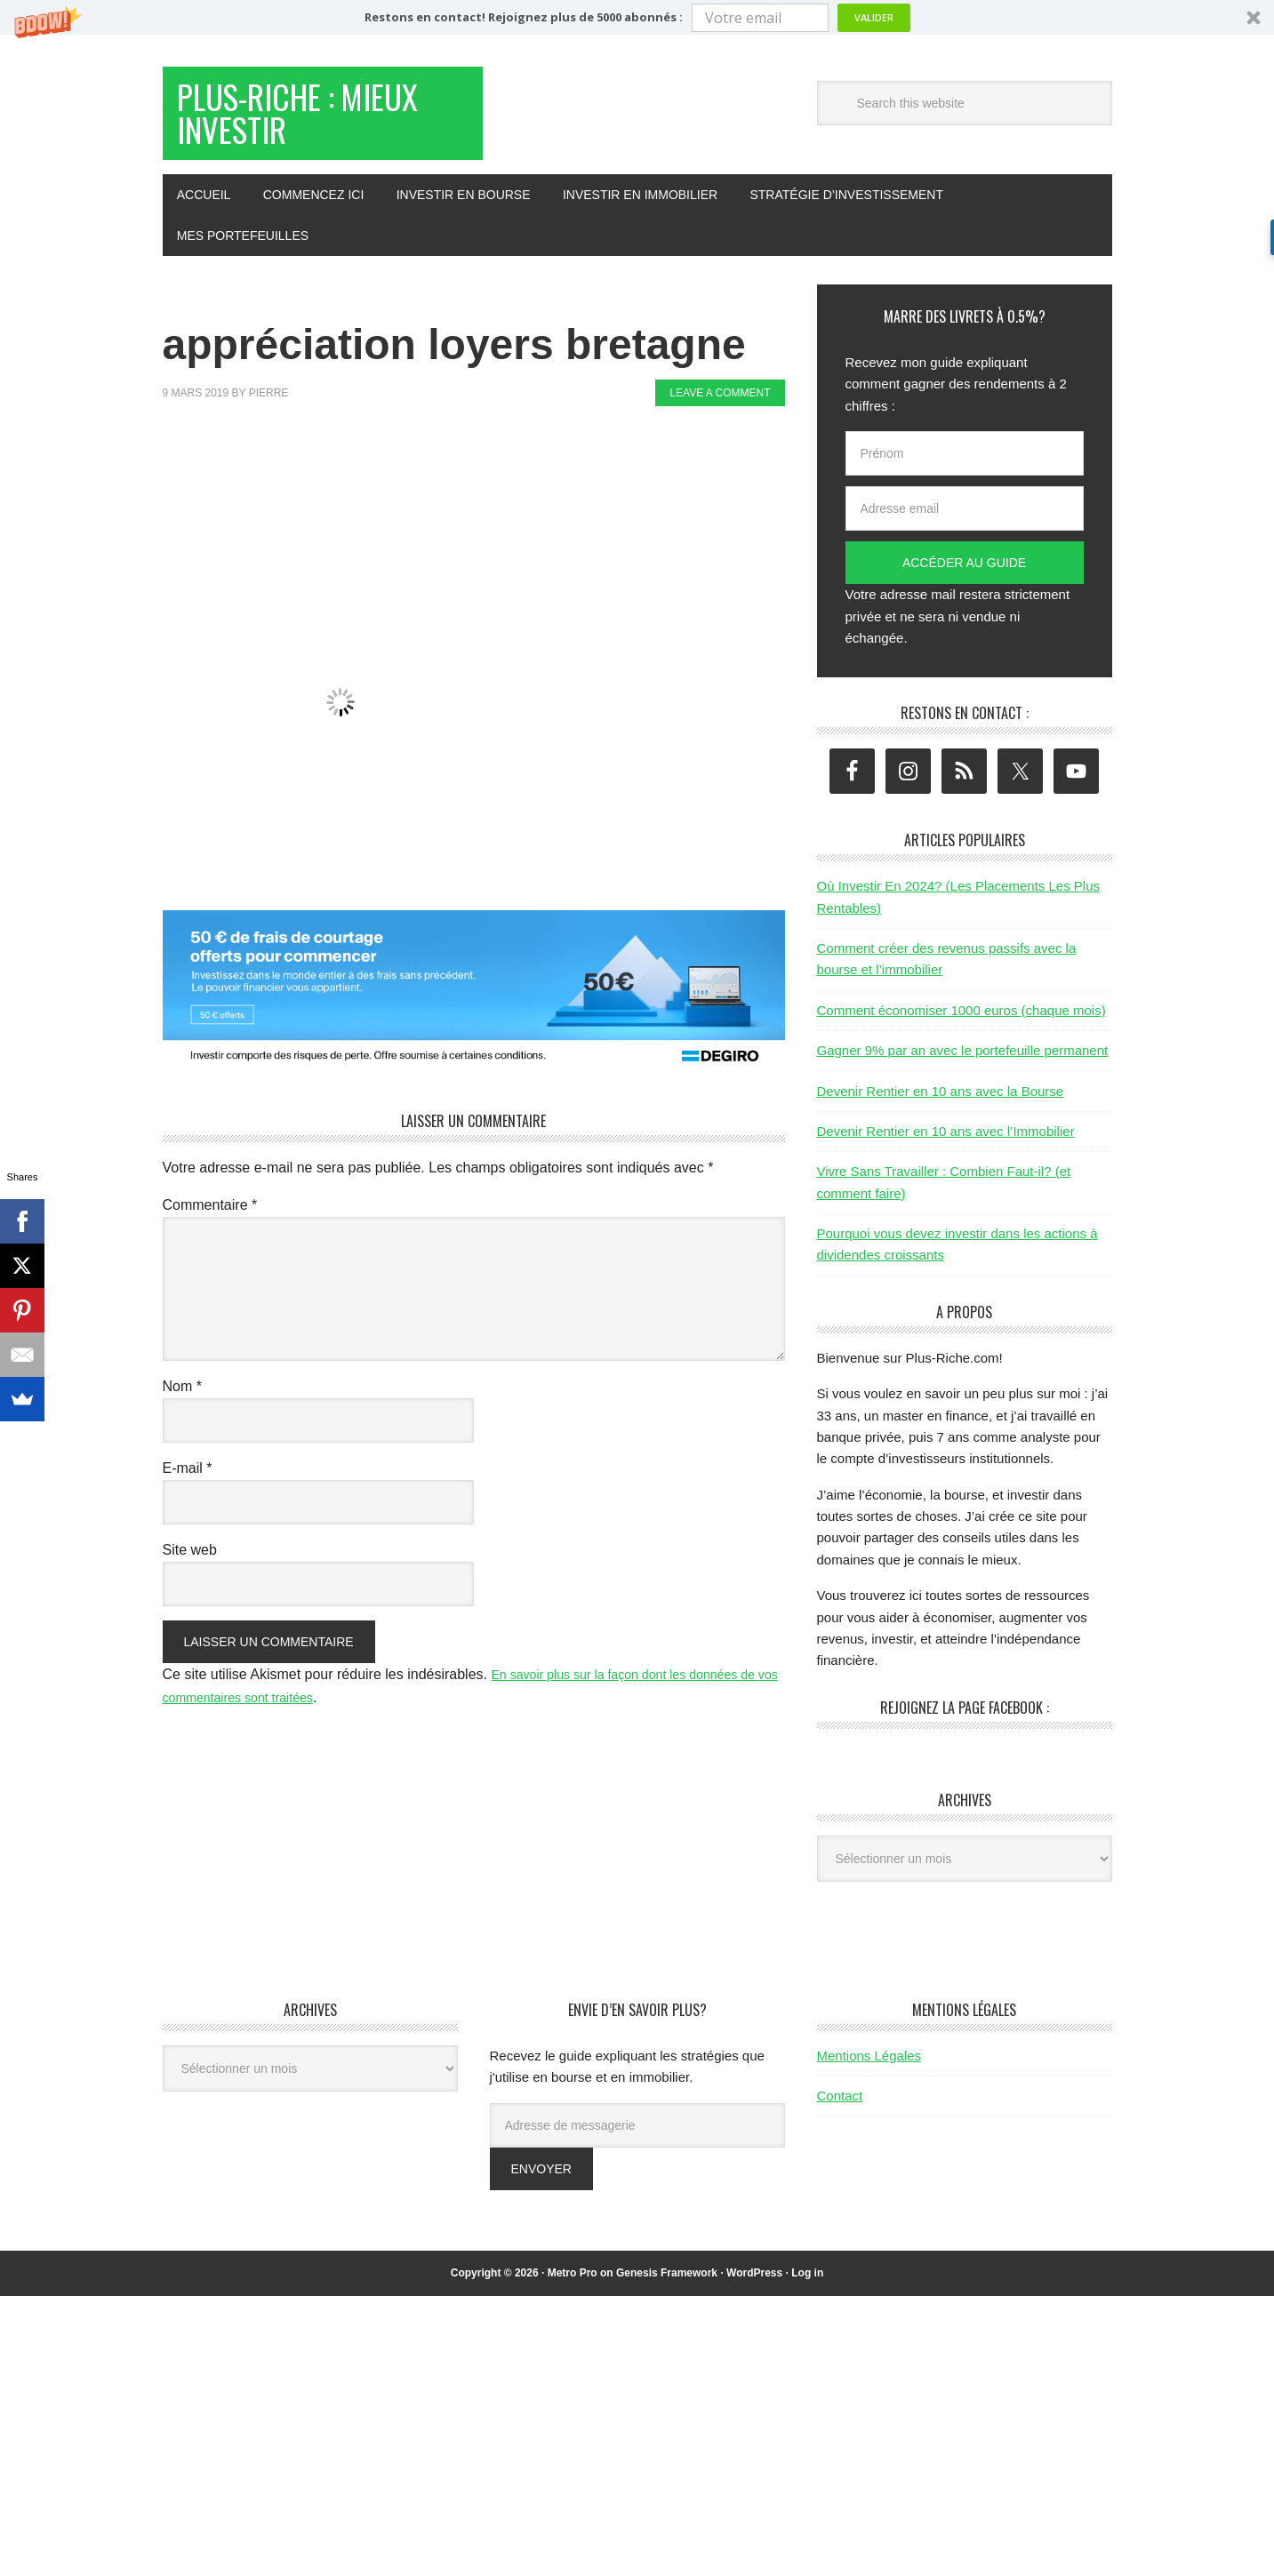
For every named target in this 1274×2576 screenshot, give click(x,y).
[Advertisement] (486, 487)
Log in (807, 2290)
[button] (637, 17)
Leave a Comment (719, 410)
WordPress (754, 2290)
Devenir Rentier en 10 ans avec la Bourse (940, 1108)
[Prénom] (964, 470)
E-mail (187, 1484)
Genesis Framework (666, 2290)
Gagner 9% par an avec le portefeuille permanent (963, 1067)
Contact (840, 2112)
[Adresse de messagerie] (637, 2142)
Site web (190, 1566)
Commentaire (210, 1221)
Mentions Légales (869, 2072)
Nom (182, 1403)
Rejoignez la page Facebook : (964, 1724)
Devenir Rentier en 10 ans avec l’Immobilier (946, 1148)
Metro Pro (572, 2290)
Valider (873, 17)
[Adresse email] (964, 525)
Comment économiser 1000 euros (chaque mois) (961, 1027)
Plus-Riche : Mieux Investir (301, 123)
